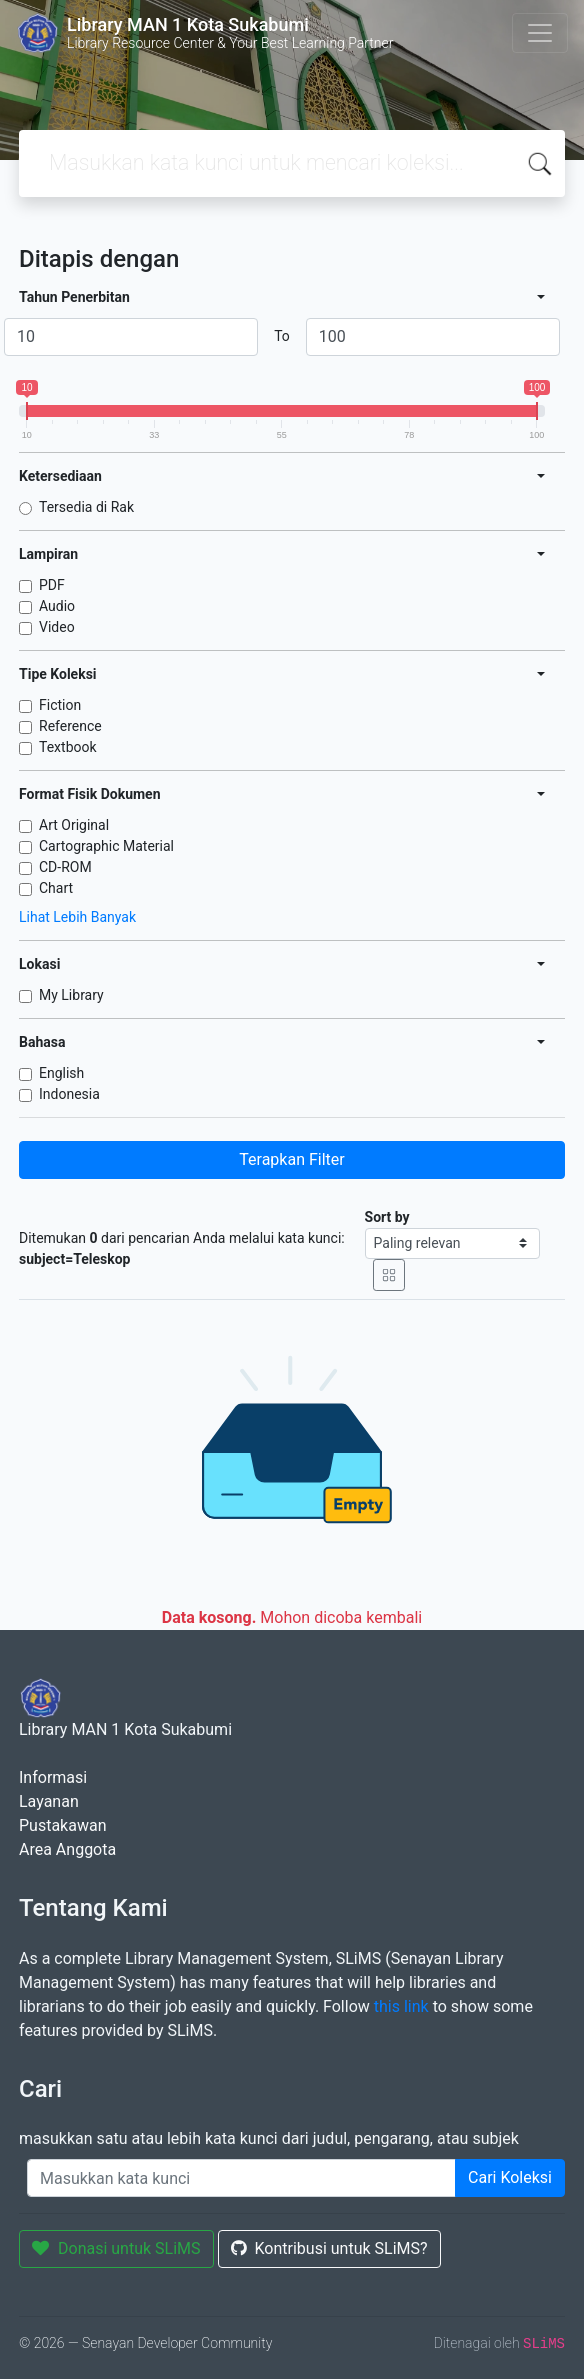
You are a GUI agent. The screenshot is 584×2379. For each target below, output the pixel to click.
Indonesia (69, 1094)
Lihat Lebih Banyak (77, 917)
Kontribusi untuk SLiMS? (329, 2248)
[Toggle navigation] (540, 33)
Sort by (387, 1217)
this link (401, 2006)
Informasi (53, 1777)
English (61, 1073)
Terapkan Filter (291, 1159)
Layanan (49, 1801)
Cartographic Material (106, 846)
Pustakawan (62, 1825)
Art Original (74, 825)
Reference (70, 726)
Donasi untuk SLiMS (116, 2248)
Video (57, 627)
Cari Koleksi (510, 2177)
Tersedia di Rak (86, 507)
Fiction (60, 705)
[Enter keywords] (241, 2178)
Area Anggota (67, 1849)
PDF (52, 585)
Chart (56, 888)
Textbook (68, 747)
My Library (71, 995)
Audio (57, 606)
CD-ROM (65, 867)
